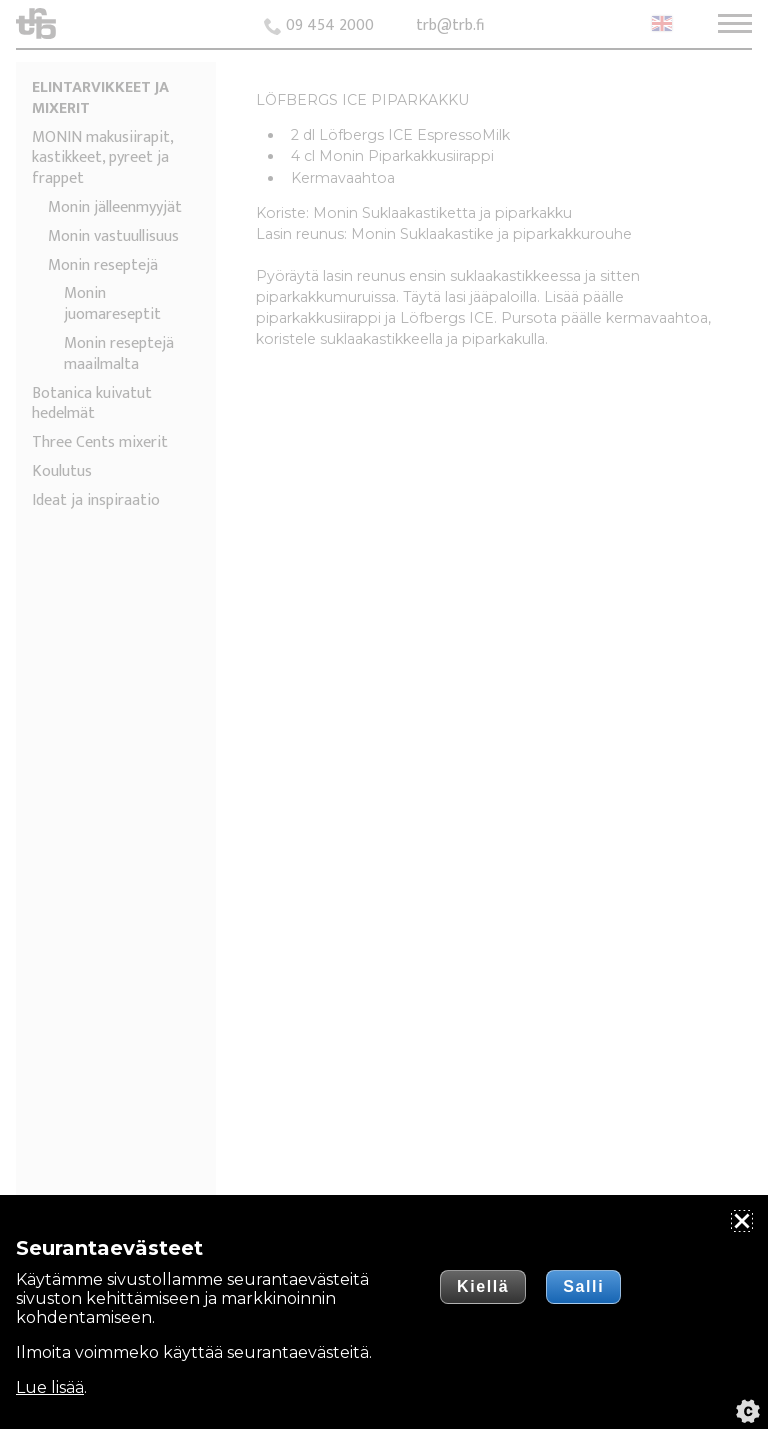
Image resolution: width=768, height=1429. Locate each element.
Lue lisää (50, 1387)
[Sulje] (742, 1221)
